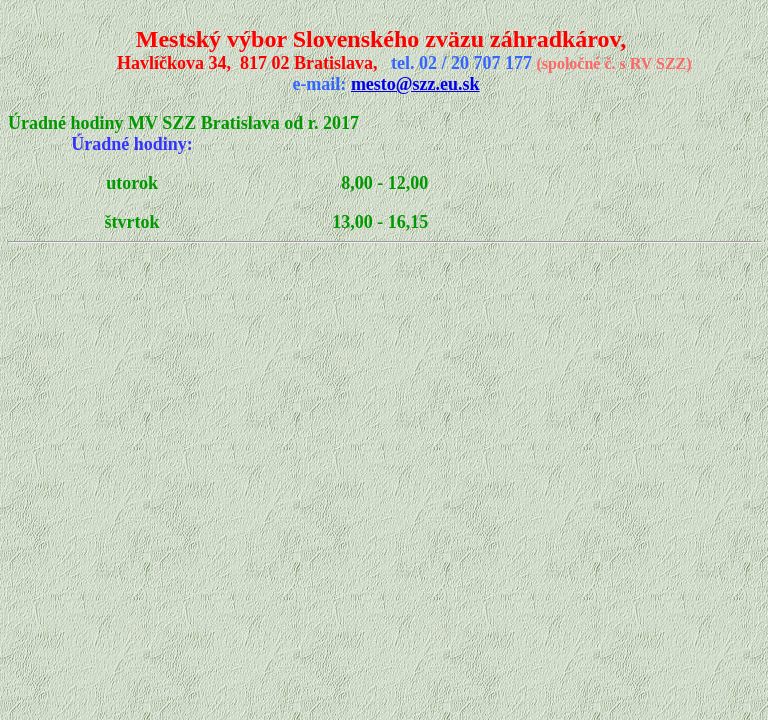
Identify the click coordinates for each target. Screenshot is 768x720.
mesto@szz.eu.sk (415, 84)
